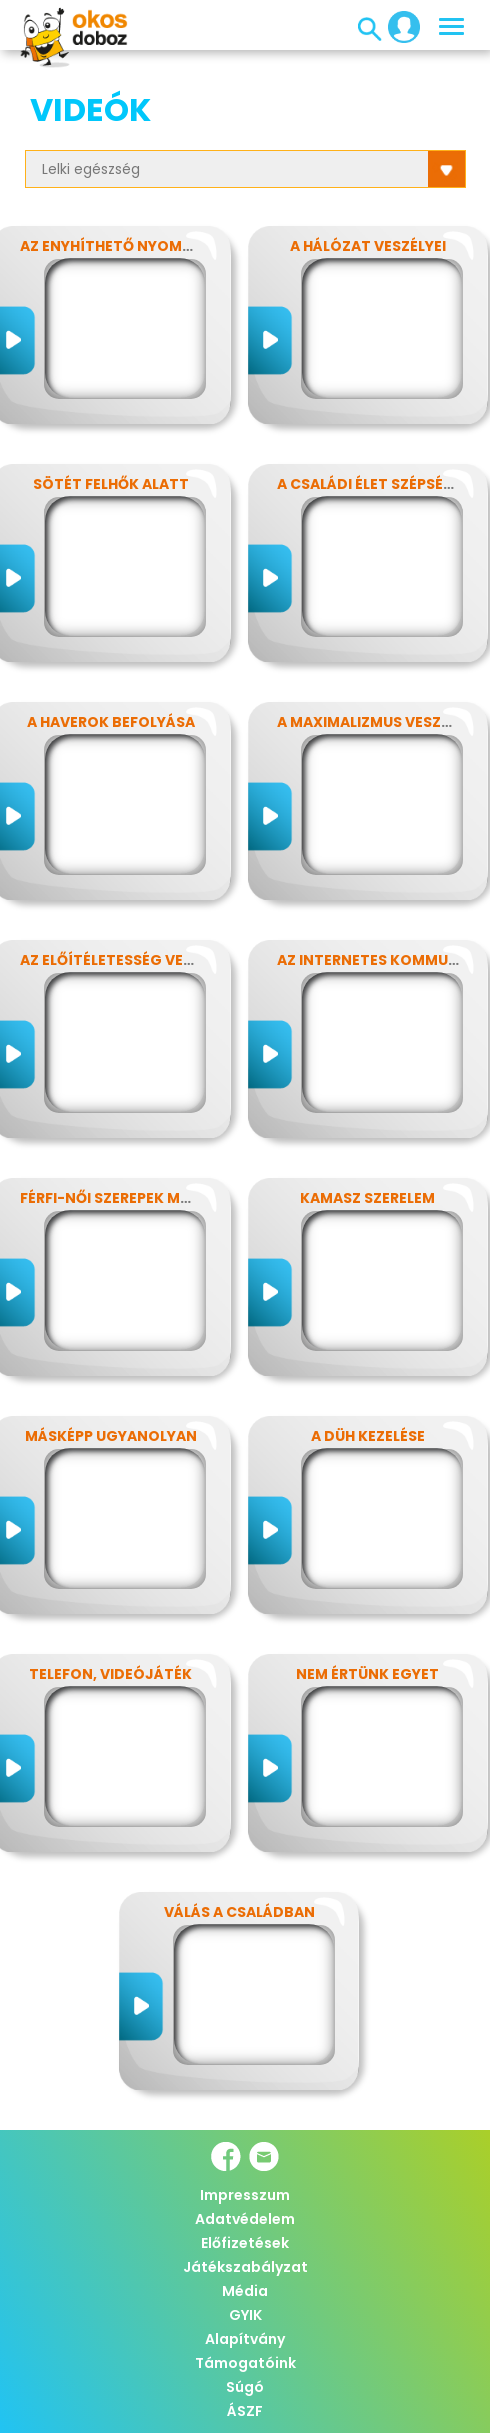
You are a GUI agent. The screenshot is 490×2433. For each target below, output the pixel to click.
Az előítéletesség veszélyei (128, 960)
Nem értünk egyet (367, 1674)
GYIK (245, 2315)
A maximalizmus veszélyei (377, 722)
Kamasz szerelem (367, 1198)
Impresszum (245, 2195)
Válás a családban (239, 1912)
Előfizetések (245, 2243)
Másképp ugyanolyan (111, 1436)
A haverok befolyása (111, 722)
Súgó (245, 2387)
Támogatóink (245, 2363)
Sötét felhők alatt (111, 484)
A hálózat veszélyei (368, 246)
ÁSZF (245, 2411)
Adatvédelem (245, 2219)
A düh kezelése (368, 1436)
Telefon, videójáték (110, 1674)
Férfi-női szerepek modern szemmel (160, 1198)
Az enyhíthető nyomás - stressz (149, 246)
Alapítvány (245, 2339)
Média (245, 2291)
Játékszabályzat (245, 2267)
